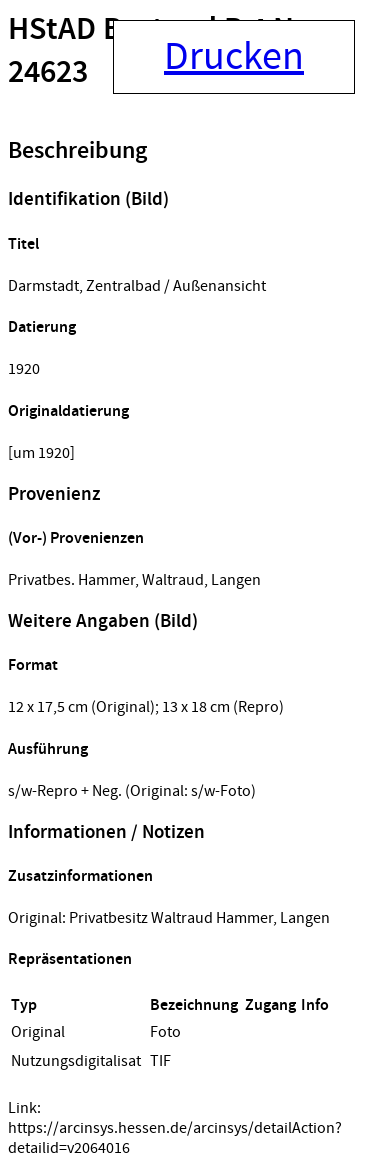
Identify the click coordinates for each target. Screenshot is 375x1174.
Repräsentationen (70, 959)
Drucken (234, 57)
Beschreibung (77, 151)
